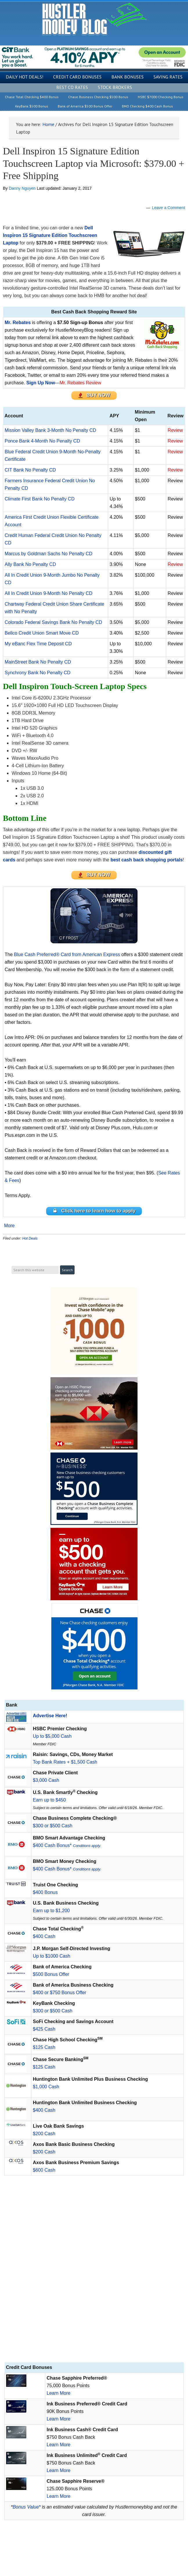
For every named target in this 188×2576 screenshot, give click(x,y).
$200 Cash (44, 2133)
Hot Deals (30, 1238)
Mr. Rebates (18, 322)
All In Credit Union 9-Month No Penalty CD (48, 593)
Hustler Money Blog (94, 19)
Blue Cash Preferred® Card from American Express (67, 954)
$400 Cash (44, 1936)
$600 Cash (44, 2170)
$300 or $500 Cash (52, 1825)
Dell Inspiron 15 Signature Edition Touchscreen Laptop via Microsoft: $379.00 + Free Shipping (93, 163)
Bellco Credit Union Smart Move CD (42, 633)
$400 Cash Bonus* (67, 1845)
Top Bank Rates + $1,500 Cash (65, 1762)
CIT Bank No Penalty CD (30, 469)
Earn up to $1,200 (51, 1910)
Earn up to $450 (49, 1799)
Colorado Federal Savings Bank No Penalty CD (53, 622)
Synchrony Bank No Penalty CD (37, 672)
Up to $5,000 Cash (52, 1736)
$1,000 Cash (46, 2086)
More (9, 1225)
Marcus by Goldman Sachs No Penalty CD (48, 553)
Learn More (58, 2393)
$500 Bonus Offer (51, 1974)
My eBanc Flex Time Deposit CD (38, 643)
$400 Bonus (45, 1892)
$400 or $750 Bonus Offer (59, 1992)
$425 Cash (44, 2029)
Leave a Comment (168, 207)
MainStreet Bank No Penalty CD (38, 661)
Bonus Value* (27, 2506)
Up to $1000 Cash (51, 1956)
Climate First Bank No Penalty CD (40, 498)
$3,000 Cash (46, 1780)
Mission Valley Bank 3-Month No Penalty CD (50, 430)
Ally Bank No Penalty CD (30, 564)
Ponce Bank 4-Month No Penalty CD (42, 441)
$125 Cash (44, 2047)
